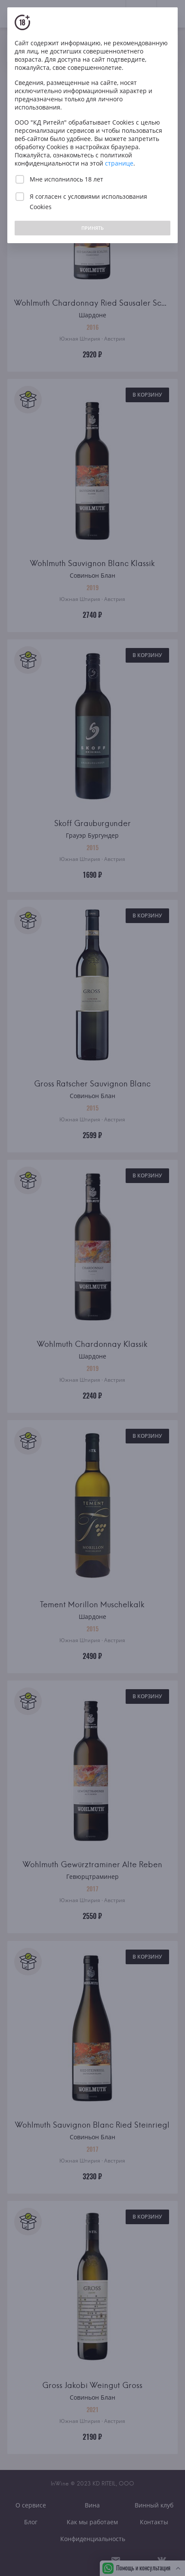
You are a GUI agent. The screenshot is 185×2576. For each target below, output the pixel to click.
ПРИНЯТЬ (92, 228)
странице (119, 163)
